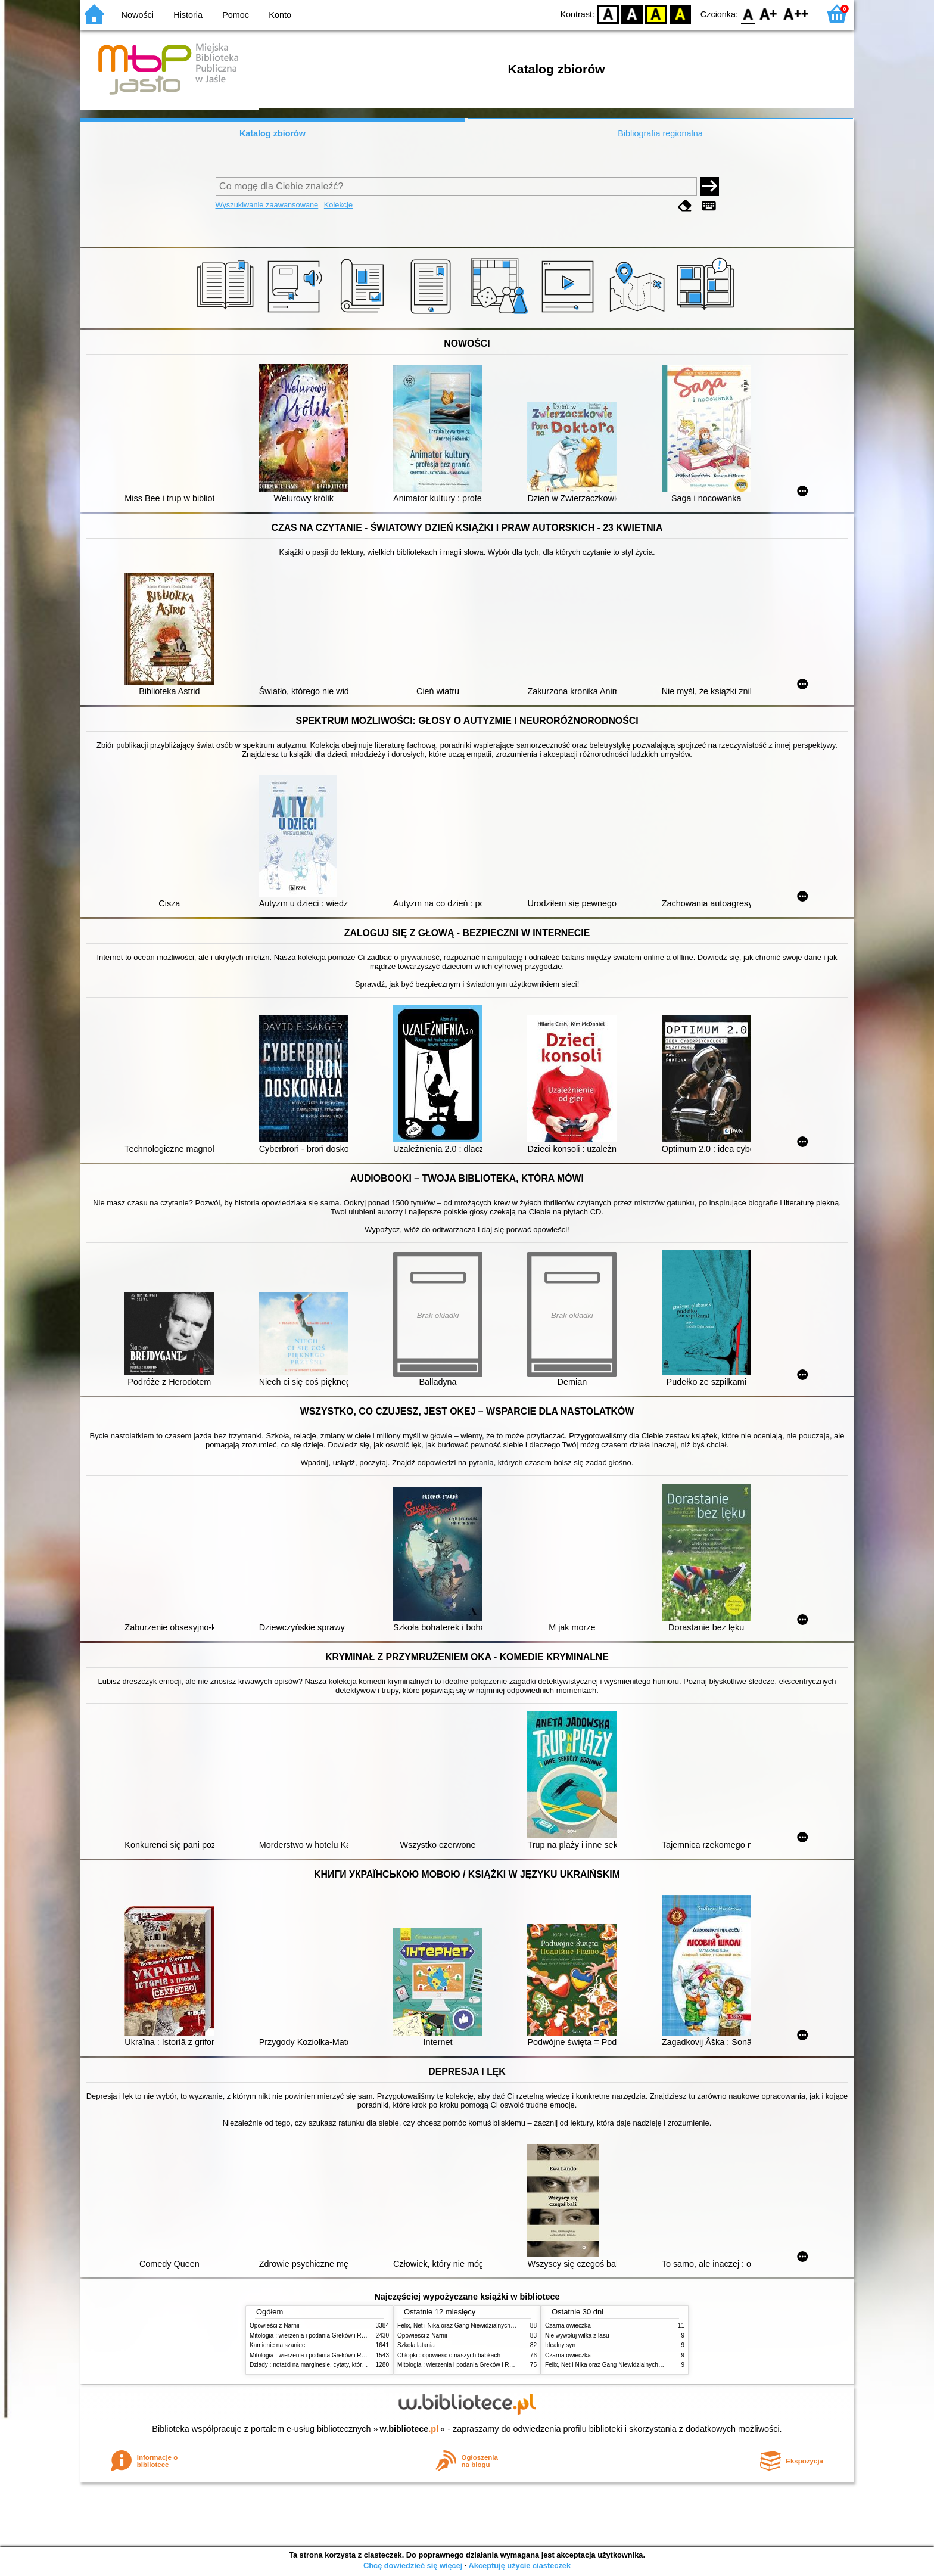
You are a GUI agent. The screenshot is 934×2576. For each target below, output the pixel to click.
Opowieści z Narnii (274, 2325)
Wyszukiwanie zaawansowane (267, 204)
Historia (188, 15)
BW (632, 13)
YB (656, 13)
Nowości (138, 15)
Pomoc (235, 15)
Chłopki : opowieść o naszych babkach (448, 2355)
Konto (280, 15)
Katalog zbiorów (272, 133)
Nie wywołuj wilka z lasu (577, 2335)
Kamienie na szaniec (277, 2345)
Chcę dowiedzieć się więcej (412, 2565)
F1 (768, 13)
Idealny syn (560, 2345)
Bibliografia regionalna (660, 133)
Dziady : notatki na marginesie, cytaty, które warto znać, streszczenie (341, 2364)
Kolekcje (338, 204)
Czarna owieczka (568, 2325)
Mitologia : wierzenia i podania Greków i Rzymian (315, 2335)
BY (680, 13)
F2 (796, 13)
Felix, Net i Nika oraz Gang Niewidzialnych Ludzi (462, 2325)
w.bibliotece (409, 2429)
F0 (748, 13)
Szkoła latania (416, 2345)
